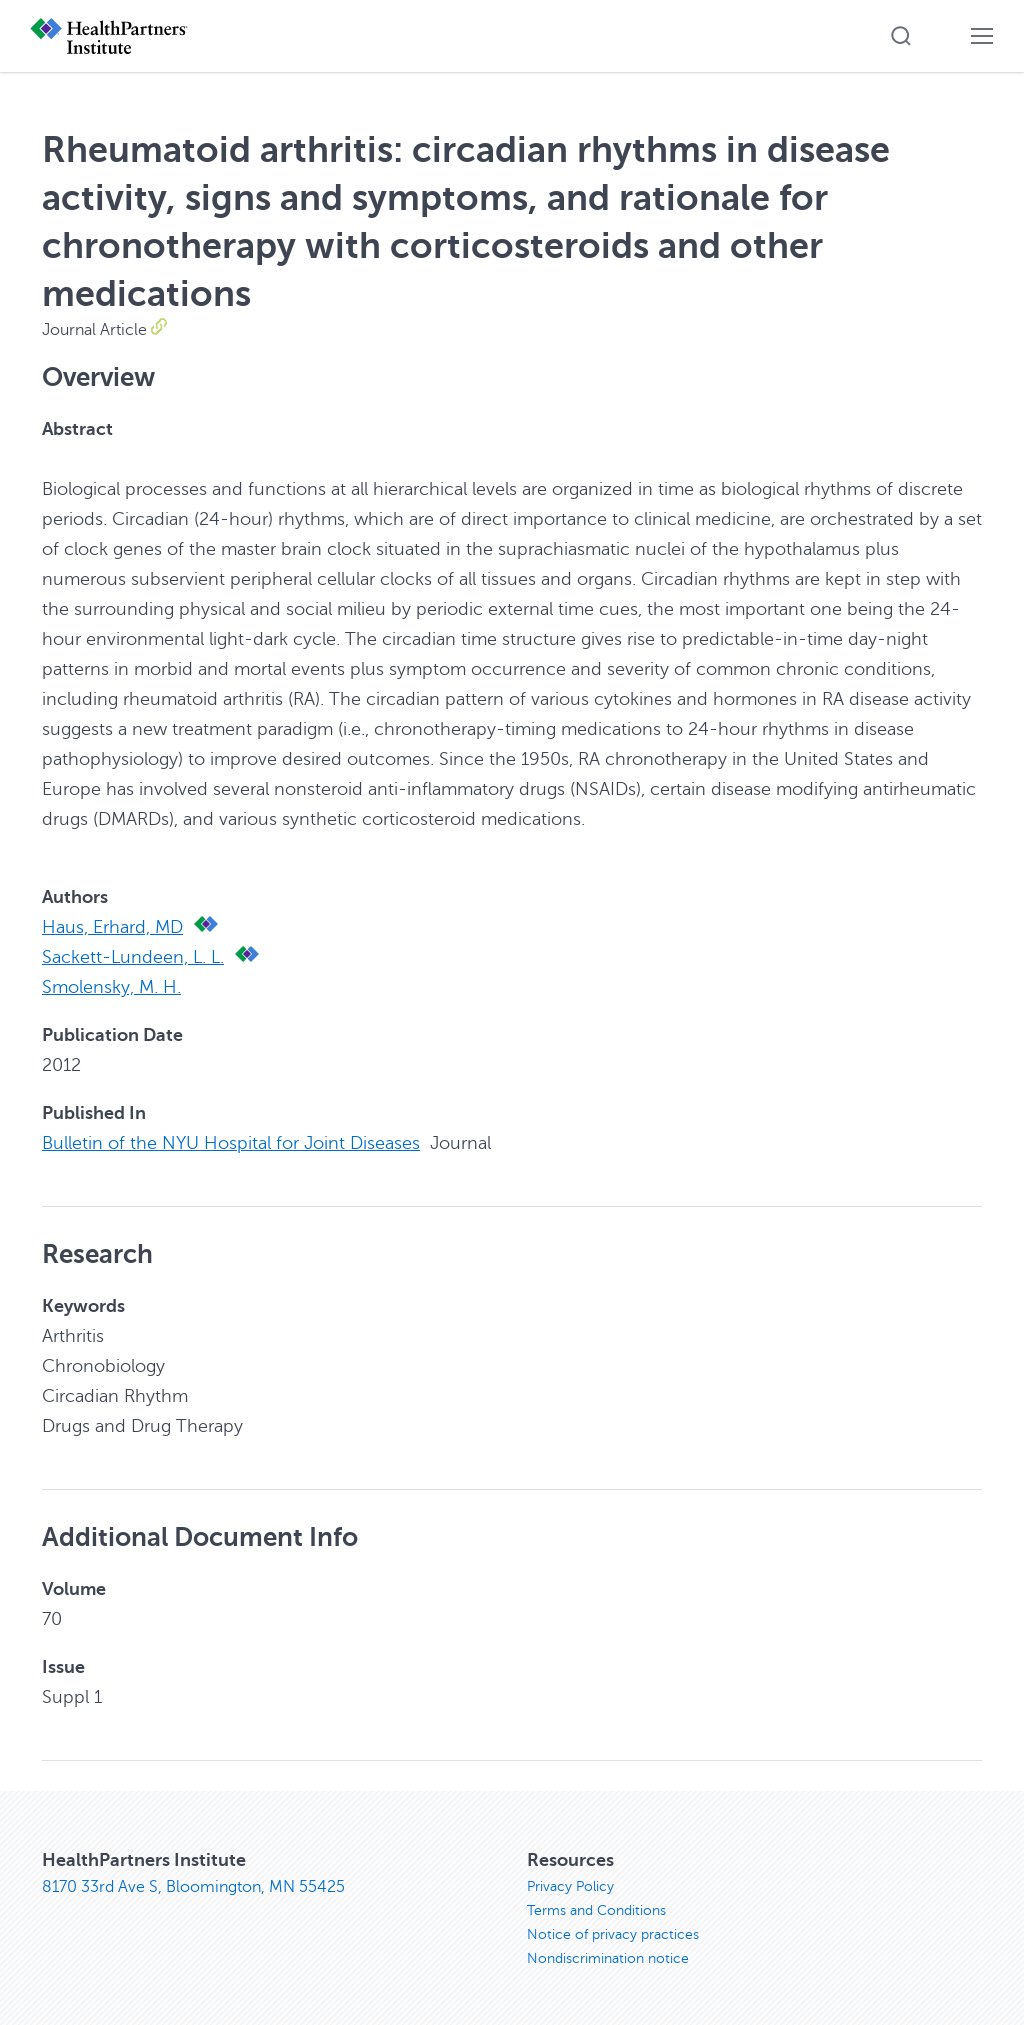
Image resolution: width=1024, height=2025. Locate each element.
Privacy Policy (570, 1886)
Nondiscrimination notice (608, 1958)
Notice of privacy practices (613, 1934)
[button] (901, 36)
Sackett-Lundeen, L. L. (133, 957)
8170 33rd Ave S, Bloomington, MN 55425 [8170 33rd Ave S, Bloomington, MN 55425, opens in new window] (193, 1887)
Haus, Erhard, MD (112, 927)
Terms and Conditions (596, 1910)
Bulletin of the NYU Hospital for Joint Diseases (231, 1143)
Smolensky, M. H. (111, 987)
